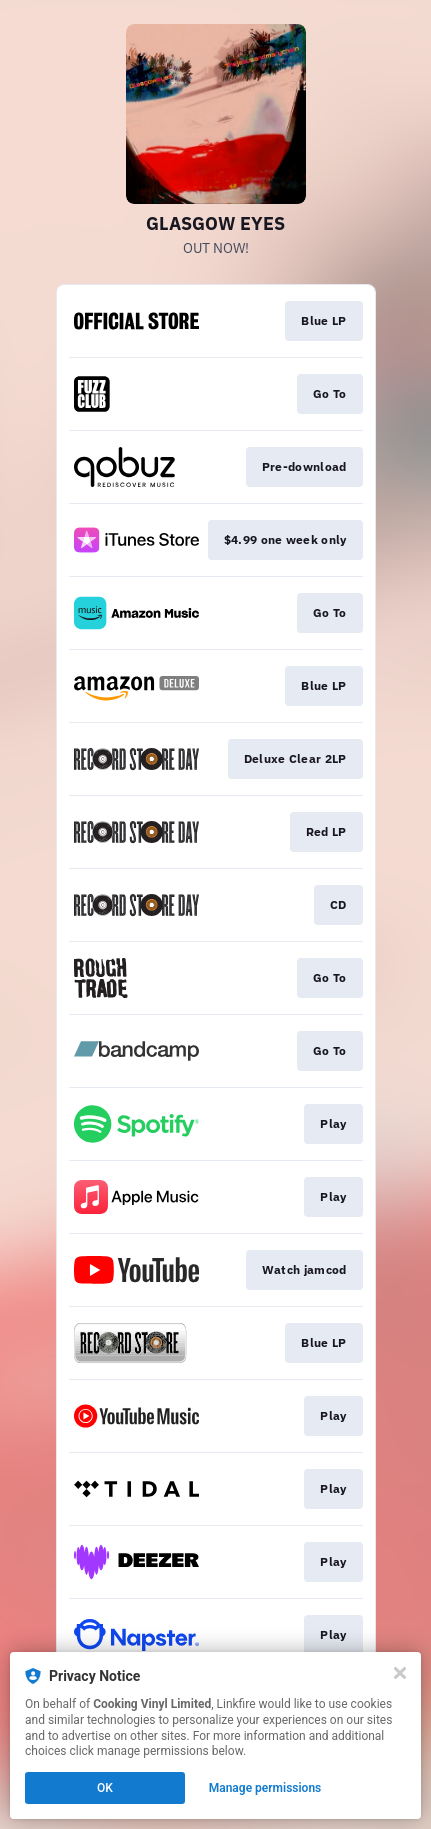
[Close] (400, 1673)
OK (105, 1788)
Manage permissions (265, 1788)
